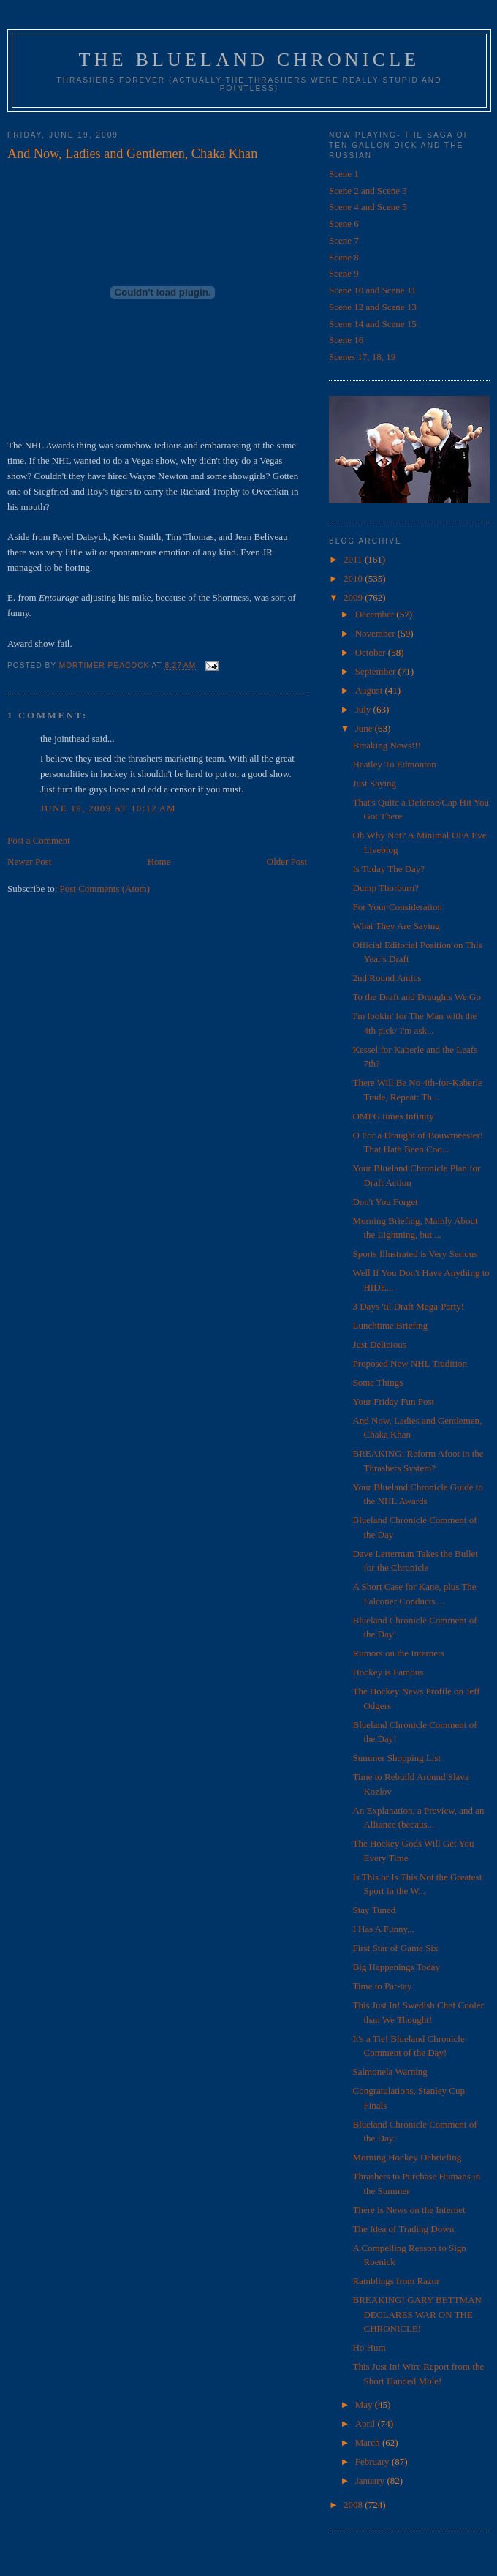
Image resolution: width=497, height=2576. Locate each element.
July (364, 709)
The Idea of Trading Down (403, 2228)
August (370, 690)
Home (159, 861)
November (376, 633)
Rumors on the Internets (398, 1653)
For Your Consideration (396, 906)
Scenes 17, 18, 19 (362, 356)
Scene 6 (344, 223)
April (366, 2423)
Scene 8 (344, 257)
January (371, 2480)
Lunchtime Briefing (390, 1325)
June (365, 728)
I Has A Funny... (383, 1928)
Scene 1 (344, 173)
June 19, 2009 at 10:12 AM (108, 808)
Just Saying (374, 783)
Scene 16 (346, 339)
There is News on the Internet (408, 2209)
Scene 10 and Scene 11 (372, 290)
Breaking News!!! (386, 745)
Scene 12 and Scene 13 (373, 306)
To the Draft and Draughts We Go (416, 996)
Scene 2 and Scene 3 (368, 190)
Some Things (377, 1382)
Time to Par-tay (381, 1985)
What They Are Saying (395, 925)
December (376, 614)
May (365, 2404)
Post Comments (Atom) (105, 888)
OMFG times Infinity (392, 1116)
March (368, 2442)
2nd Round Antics (386, 977)
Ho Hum (368, 2347)
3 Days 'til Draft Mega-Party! (408, 1306)
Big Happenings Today (395, 1966)
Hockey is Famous (387, 1672)
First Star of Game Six (395, 1947)
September (376, 671)
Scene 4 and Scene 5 (368, 206)
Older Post (287, 861)
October (371, 652)
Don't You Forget (384, 1201)
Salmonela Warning (389, 2071)
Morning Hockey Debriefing (406, 2157)
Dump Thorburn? (385, 887)
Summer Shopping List (396, 1757)
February (373, 2461)
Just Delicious (379, 1344)
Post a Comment (38, 840)
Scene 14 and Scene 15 (373, 323)
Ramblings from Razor (395, 2280)
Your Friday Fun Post (393, 1401)
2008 (354, 2504)
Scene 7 (344, 240)
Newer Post (29, 861)
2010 (354, 578)
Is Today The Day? (388, 868)
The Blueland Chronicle (249, 59)
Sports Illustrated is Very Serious (414, 1253)
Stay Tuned (373, 1909)
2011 (354, 559)
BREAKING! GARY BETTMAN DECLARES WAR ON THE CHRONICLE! (416, 2314)
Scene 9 (344, 273)
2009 (354, 597)
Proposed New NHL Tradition (409, 1363)
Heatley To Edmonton (394, 764)
